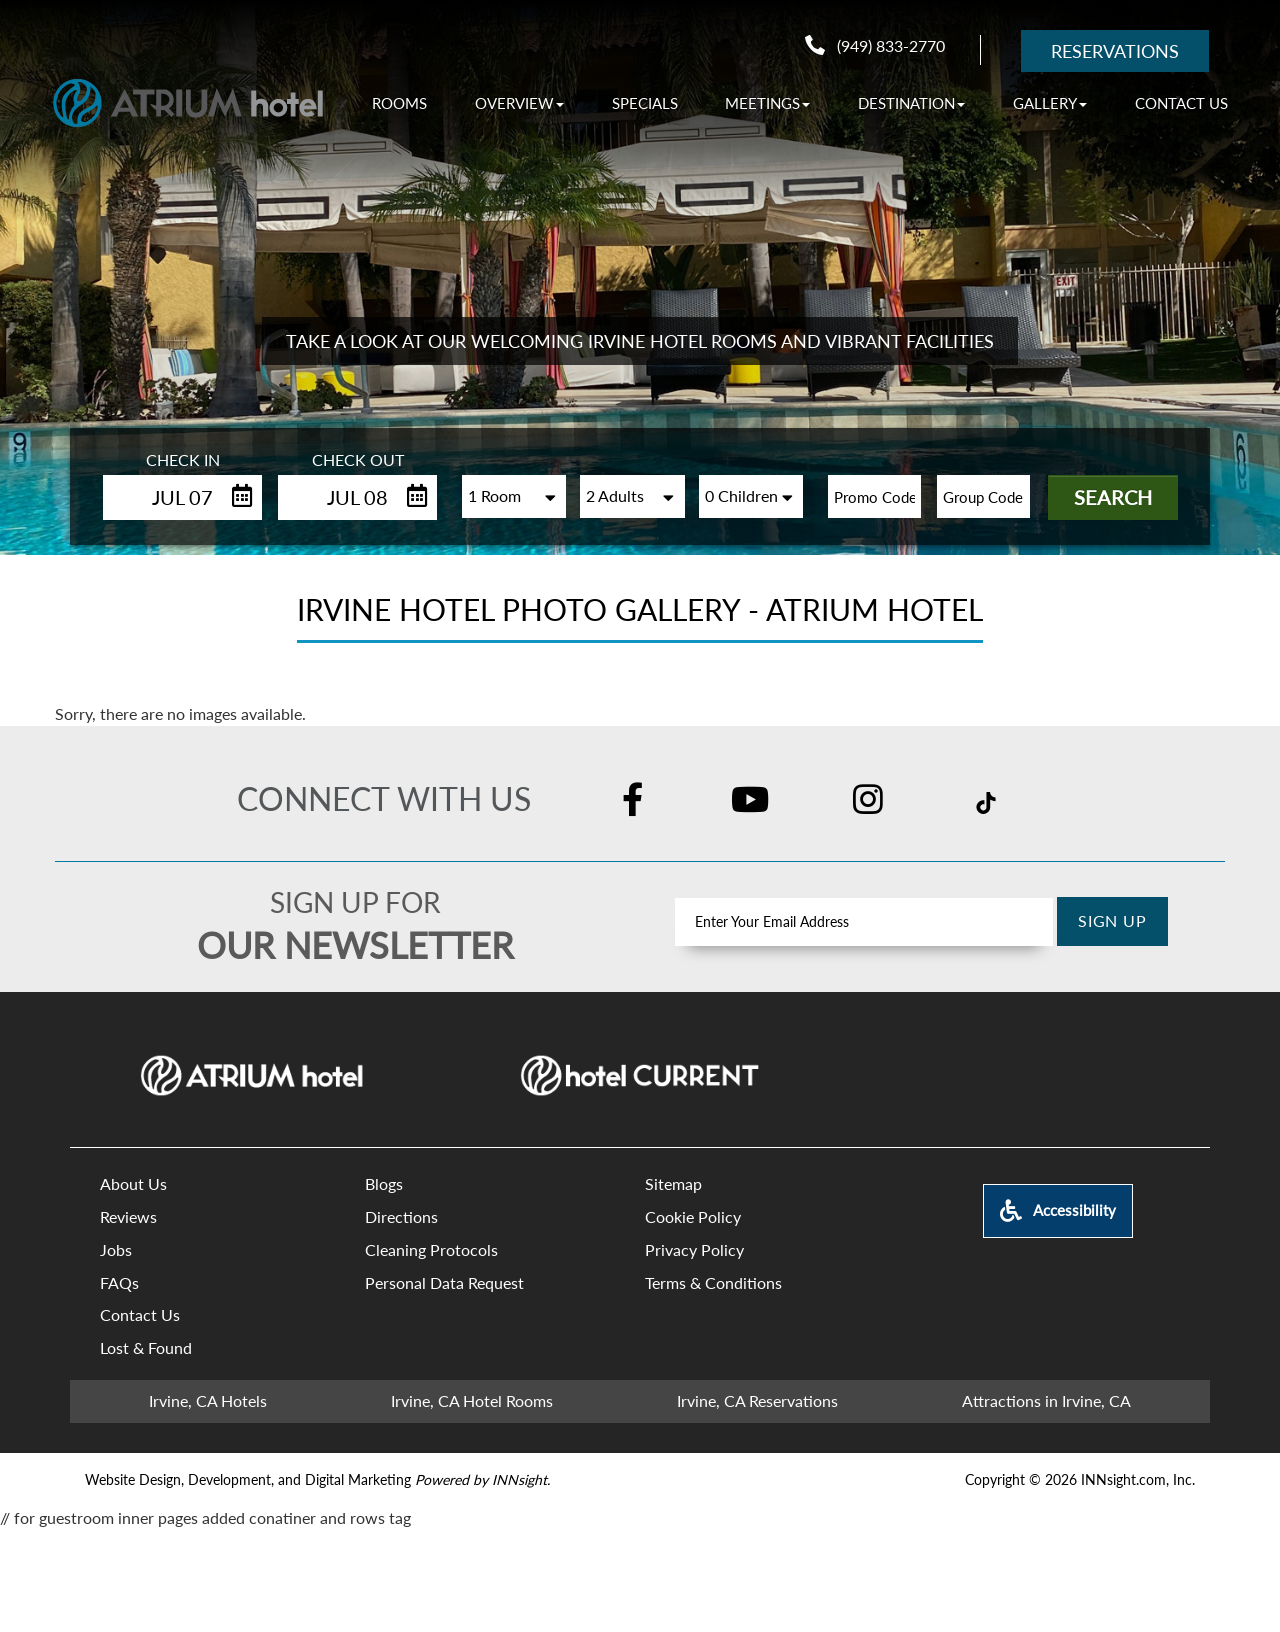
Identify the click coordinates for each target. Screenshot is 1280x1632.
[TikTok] (986, 801)
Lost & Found (146, 1347)
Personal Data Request (444, 1282)
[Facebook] (632, 801)
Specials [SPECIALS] (645, 103)
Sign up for (355, 902)
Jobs (116, 1249)
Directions (401, 1216)
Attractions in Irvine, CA (1046, 1400)
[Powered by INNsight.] (482, 1479)
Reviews (128, 1216)
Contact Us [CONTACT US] (1181, 103)
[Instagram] (868, 801)
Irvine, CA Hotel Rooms (472, 1400)
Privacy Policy (694, 1249)
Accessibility (1058, 1210)
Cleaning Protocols (431, 1249)
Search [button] (1113, 497)
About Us (133, 1183)
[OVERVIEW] (519, 103)
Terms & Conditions (713, 1282)
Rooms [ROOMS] (399, 103)
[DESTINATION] (911, 103)
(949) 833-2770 (875, 45)
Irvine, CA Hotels (208, 1400)
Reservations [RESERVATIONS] (1115, 51)
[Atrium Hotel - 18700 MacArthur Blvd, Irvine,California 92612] (188, 103)
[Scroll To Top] (1220, 1492)
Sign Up (1112, 920)
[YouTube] (750, 801)
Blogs (384, 1183)
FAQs (119, 1282)
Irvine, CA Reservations (757, 1400)
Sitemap (673, 1183)
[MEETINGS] (767, 103)
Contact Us (140, 1314)
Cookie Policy (693, 1216)
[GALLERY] (1050, 103)
